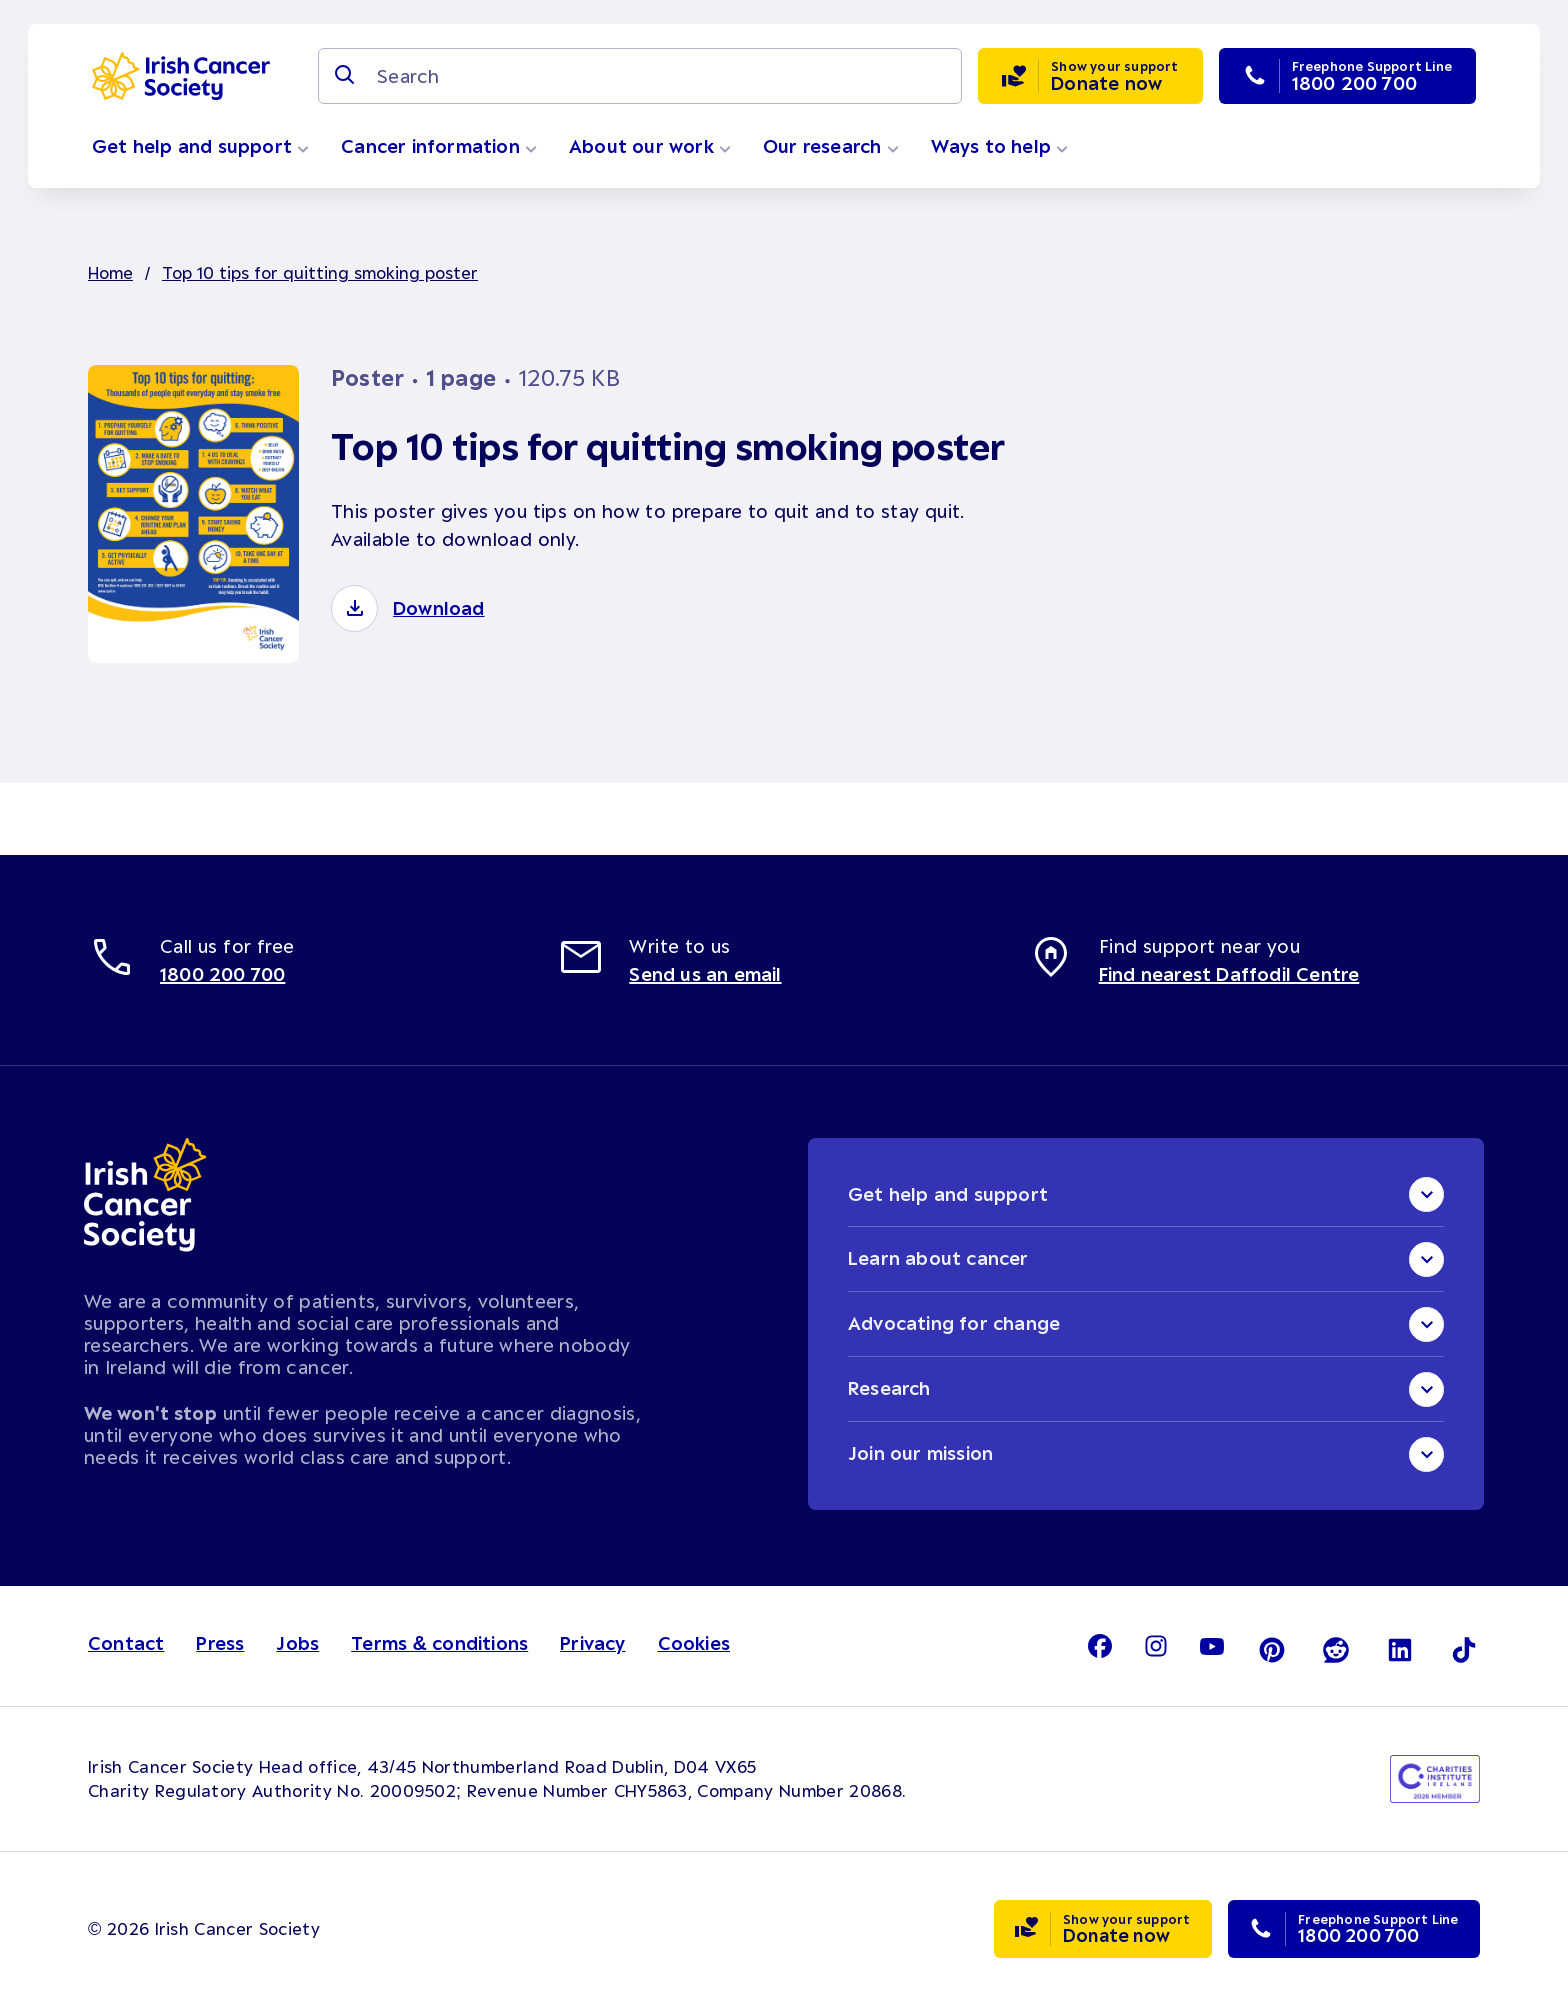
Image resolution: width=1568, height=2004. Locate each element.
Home (111, 272)
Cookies (694, 1644)
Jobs (297, 1644)
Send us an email (705, 974)
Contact (126, 1644)
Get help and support (200, 146)
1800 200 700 (222, 974)
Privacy (592, 1644)
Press (220, 1644)
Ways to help (1000, 146)
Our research (831, 146)
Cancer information (439, 146)
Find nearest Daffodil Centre (1229, 974)
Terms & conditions (439, 1644)
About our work (650, 146)
